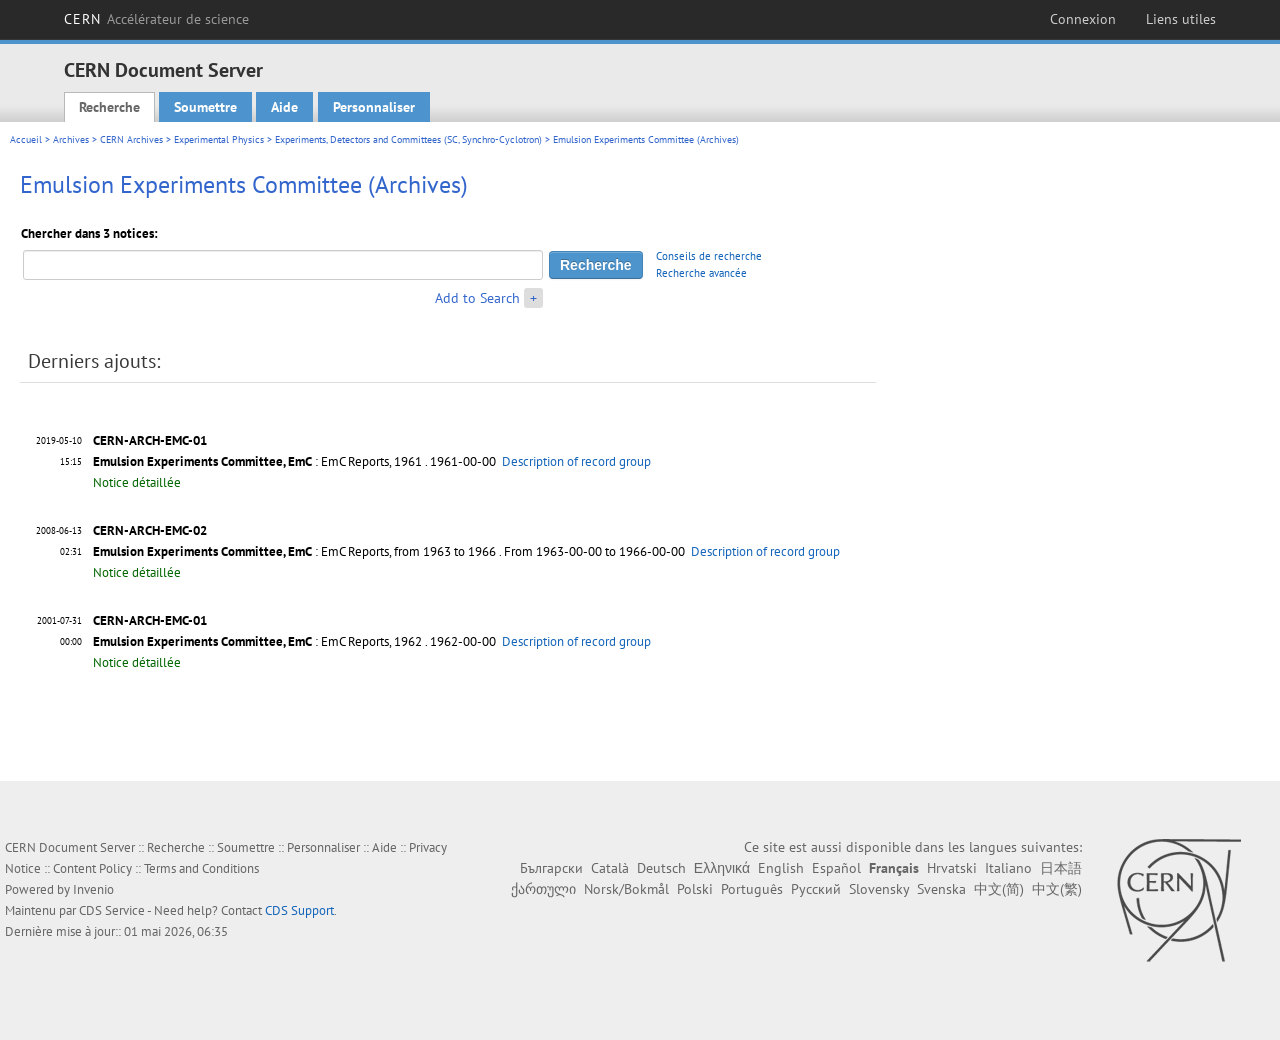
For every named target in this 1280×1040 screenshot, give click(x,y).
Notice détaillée (137, 482)
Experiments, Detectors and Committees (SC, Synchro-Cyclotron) (408, 139)
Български (551, 868)
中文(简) (999, 889)
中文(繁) (1057, 889)
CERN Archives (131, 139)
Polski (695, 889)
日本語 (1061, 868)
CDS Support (299, 910)
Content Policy (92, 868)
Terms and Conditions (201, 868)
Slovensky (879, 889)
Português (752, 889)
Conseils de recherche (709, 256)
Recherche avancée (701, 273)
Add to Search (477, 298)
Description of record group (576, 461)
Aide (284, 107)
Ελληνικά (722, 868)
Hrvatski (952, 868)
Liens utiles (1181, 19)
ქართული (543, 889)
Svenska (941, 889)
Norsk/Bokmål (626, 889)
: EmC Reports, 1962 (257, 641)
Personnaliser (374, 107)
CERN (156, 19)
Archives (71, 139)
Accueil (26, 139)
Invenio (93, 889)
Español (836, 868)
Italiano (1008, 868)
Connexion (1083, 19)
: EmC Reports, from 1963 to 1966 (294, 551)
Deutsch (661, 868)
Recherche (109, 107)
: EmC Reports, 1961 (257, 461)
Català (610, 868)
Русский (816, 889)
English (781, 868)
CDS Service (112, 910)
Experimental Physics (219, 139)
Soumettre (205, 107)
